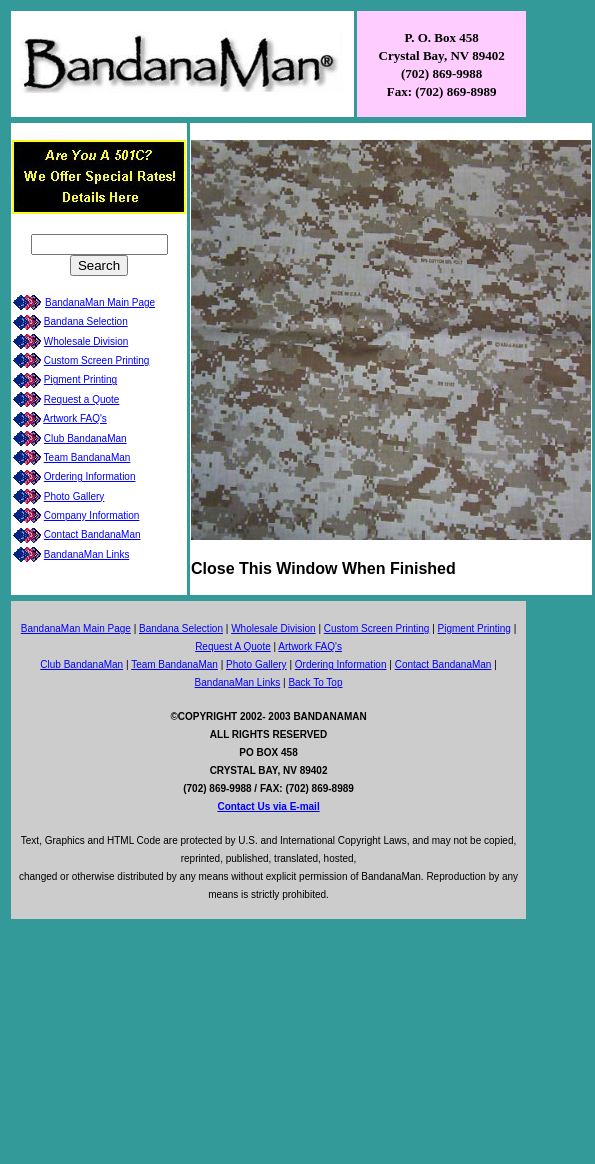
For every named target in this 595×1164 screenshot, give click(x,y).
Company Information (92, 515)
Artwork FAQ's (75, 418)
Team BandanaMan (87, 457)
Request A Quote (233, 646)
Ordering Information (90, 476)
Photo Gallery (74, 496)
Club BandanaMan (85, 438)
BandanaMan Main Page (100, 302)
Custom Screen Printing (97, 360)
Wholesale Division (86, 341)
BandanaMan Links (87, 554)
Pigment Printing (80, 379)
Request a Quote (82, 399)
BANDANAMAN (329, 716)
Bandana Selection (86, 321)
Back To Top (315, 682)
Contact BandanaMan (92, 534)
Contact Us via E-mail (268, 806)
